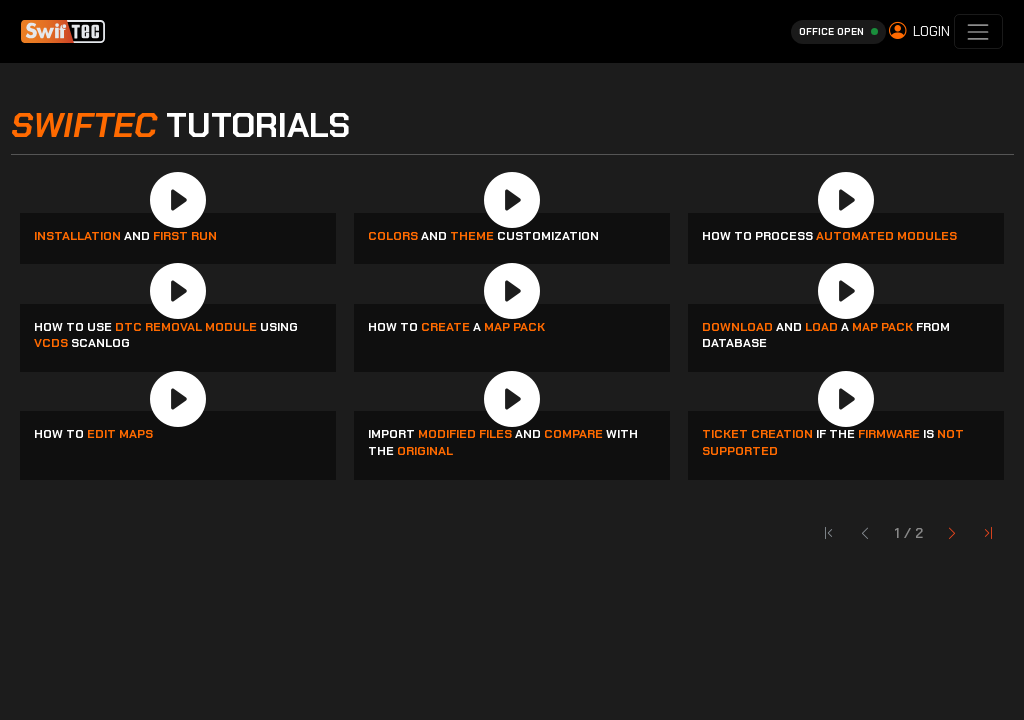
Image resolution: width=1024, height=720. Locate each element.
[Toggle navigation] (978, 31)
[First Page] (952, 534)
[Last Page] (988, 534)
